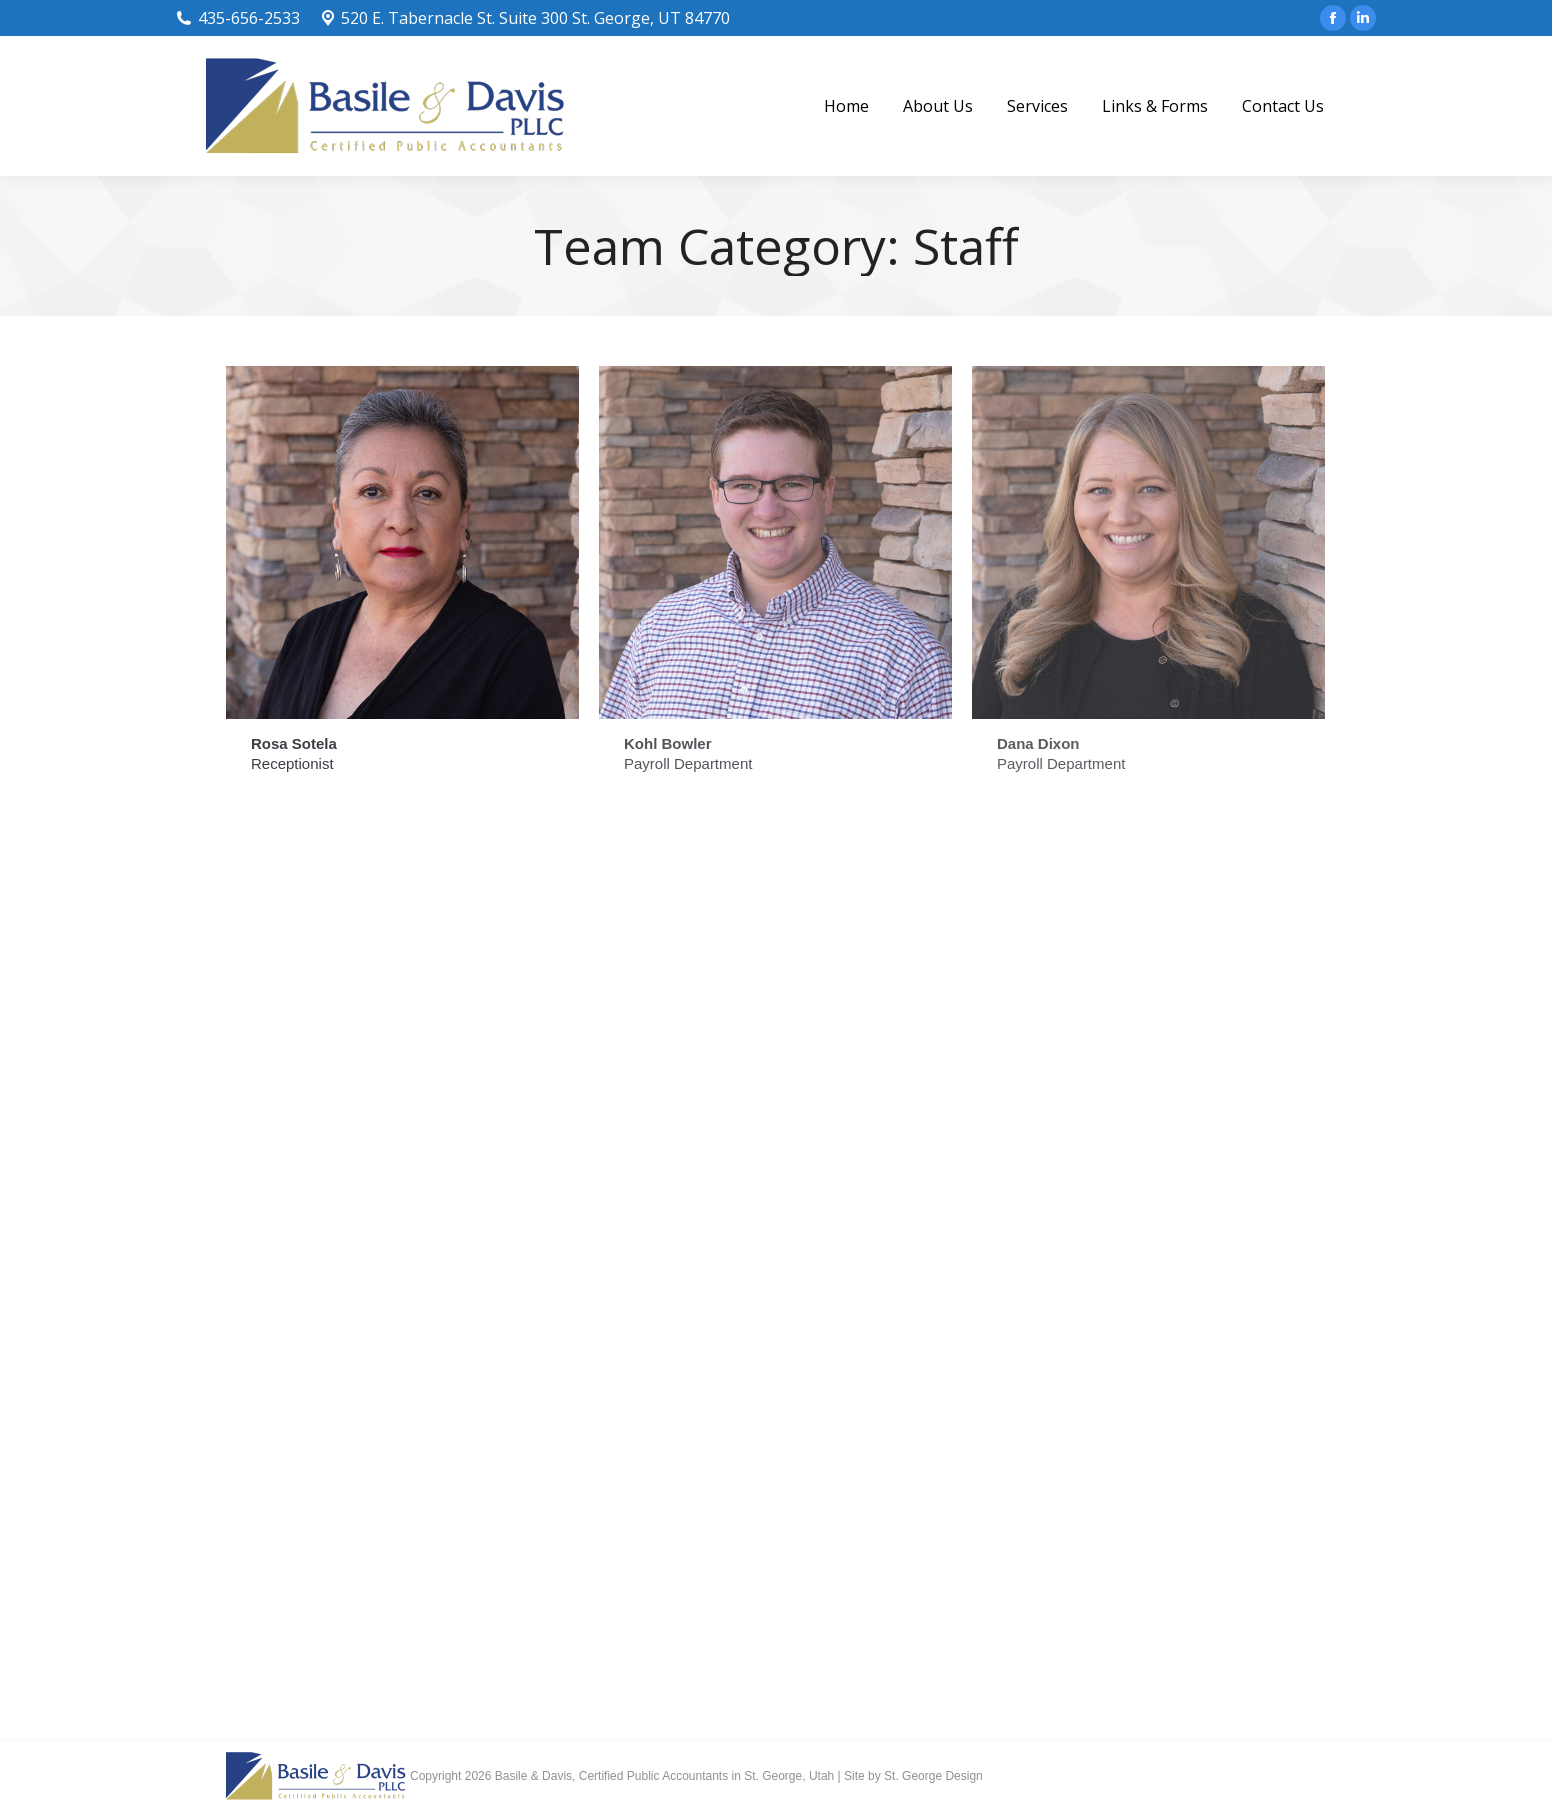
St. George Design (933, 1776)
